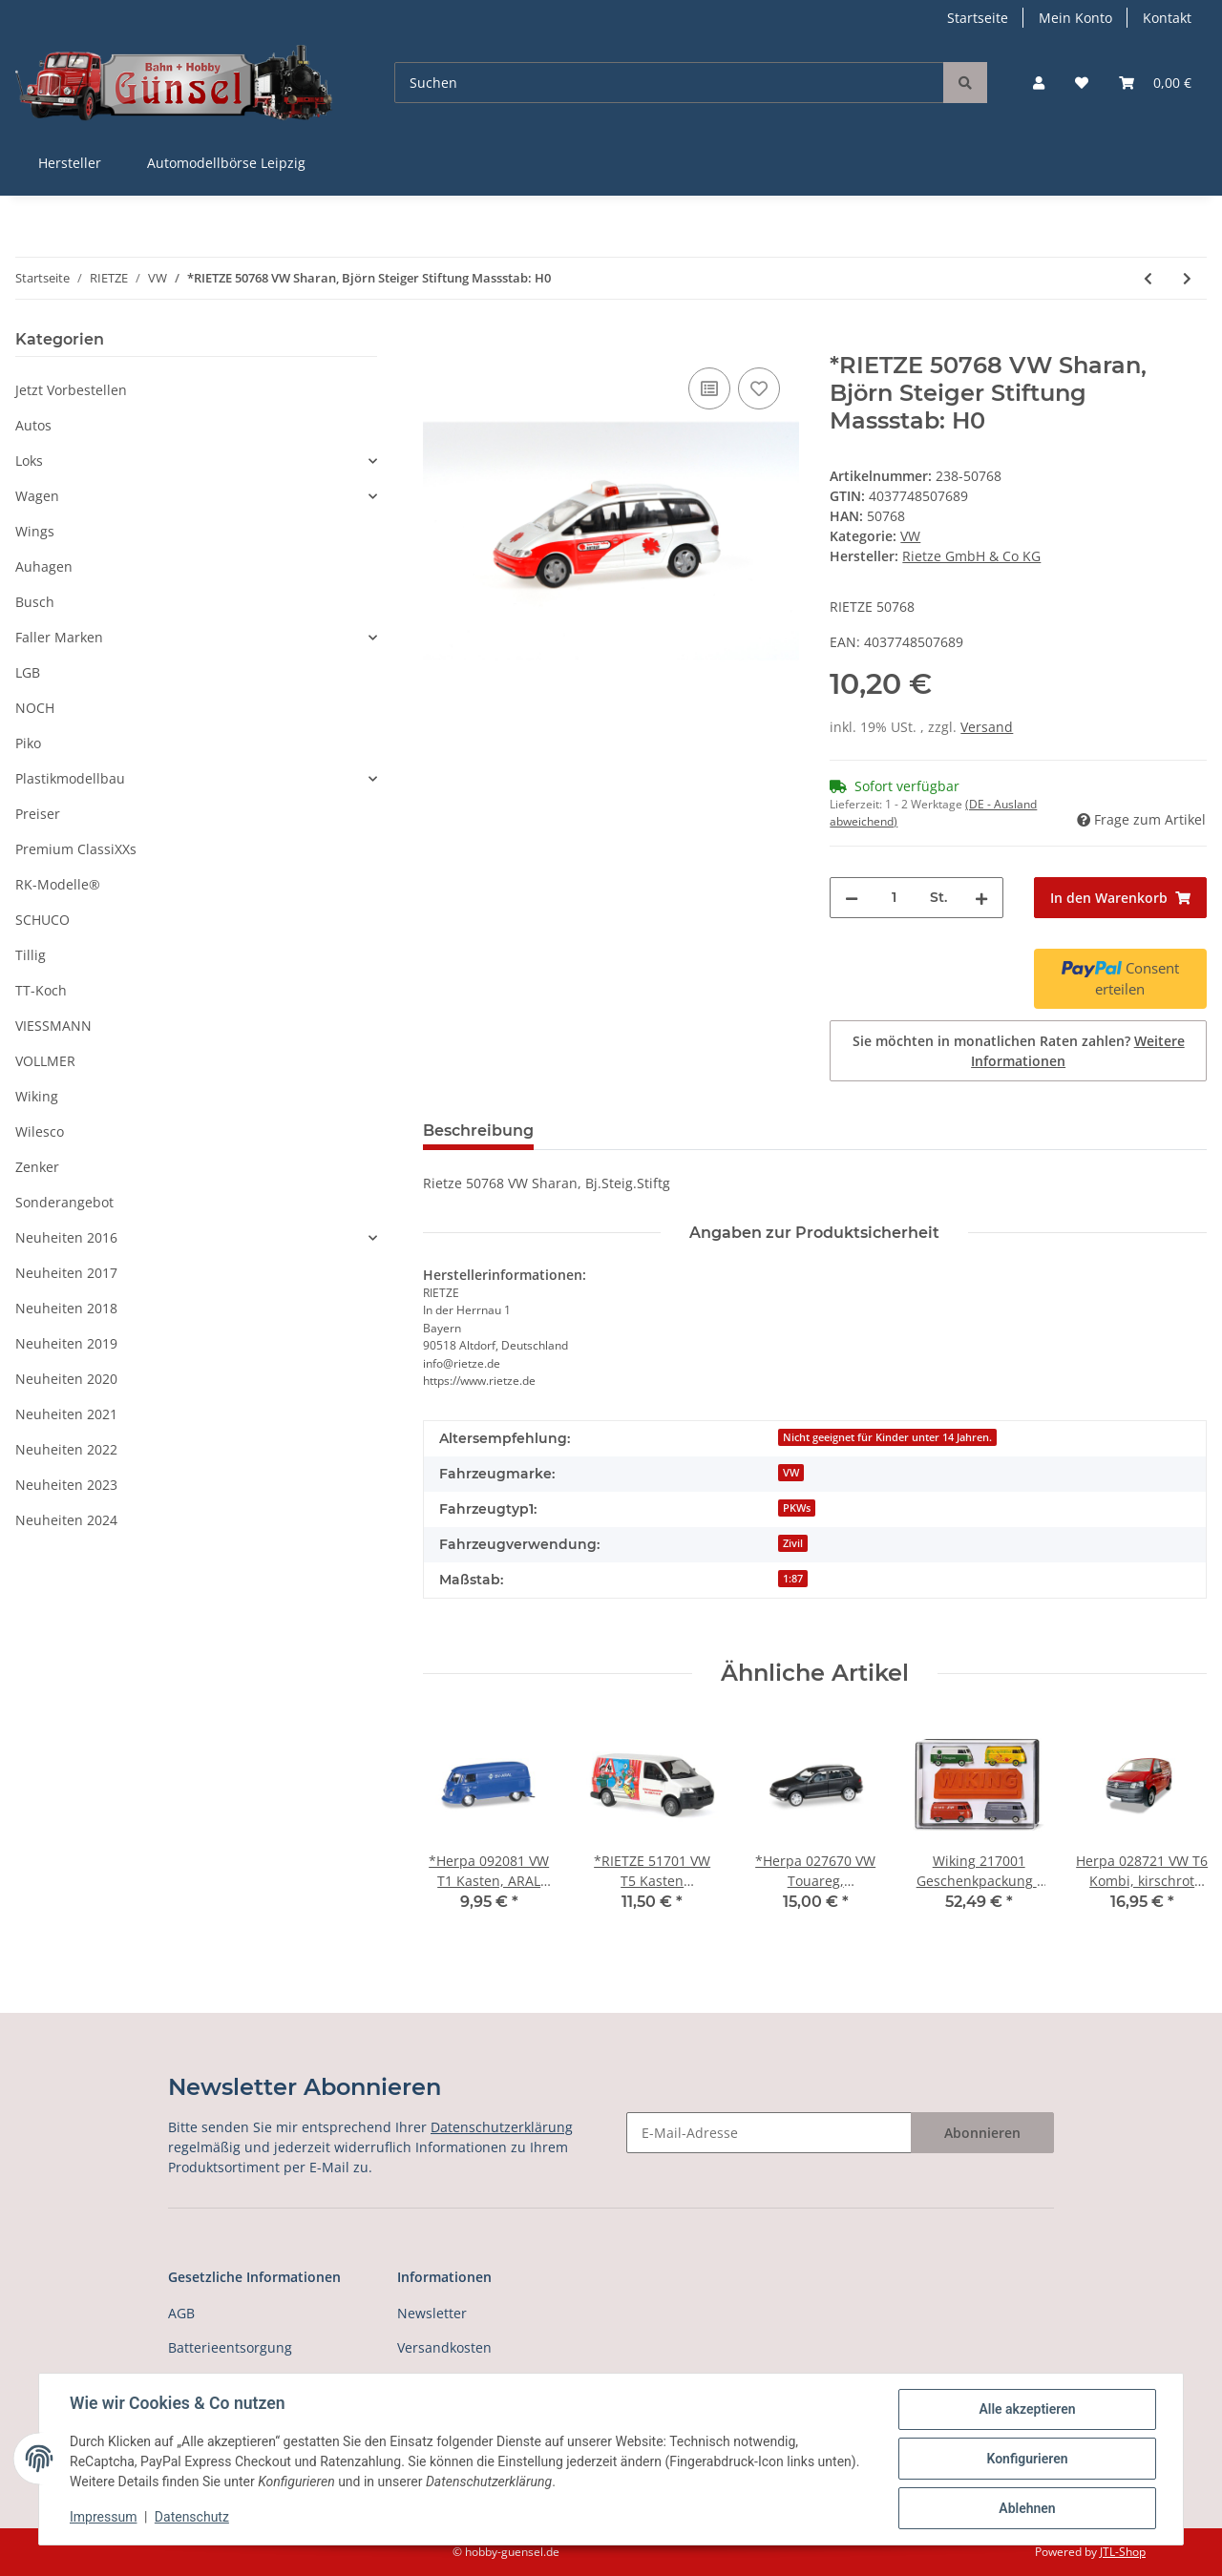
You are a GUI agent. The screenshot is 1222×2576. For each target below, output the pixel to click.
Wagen (37, 496)
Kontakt (1167, 18)
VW (910, 536)
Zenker (37, 1167)
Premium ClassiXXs (76, 849)
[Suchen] (669, 82)
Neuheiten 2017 (66, 1273)
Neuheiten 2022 (66, 1449)
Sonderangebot (64, 1202)
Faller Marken (59, 637)
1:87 (793, 1578)
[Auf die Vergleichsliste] (709, 388)
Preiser (37, 814)
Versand (986, 727)
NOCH (34, 708)
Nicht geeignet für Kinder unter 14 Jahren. (887, 1437)
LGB (27, 672)
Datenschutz (192, 2516)
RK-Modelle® (57, 884)
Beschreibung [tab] (478, 1130)
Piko (28, 743)
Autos (33, 425)
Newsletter (432, 2313)
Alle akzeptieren (1027, 2409)
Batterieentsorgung (230, 2347)
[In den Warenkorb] (438, 341)
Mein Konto (1075, 18)
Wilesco (39, 1131)
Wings (34, 531)
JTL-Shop (1123, 2552)
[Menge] (894, 897)
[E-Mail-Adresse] (769, 2132)
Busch (34, 602)
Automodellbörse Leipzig (226, 163)
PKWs (797, 1508)
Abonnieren (982, 2133)
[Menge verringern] (852, 897)
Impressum (103, 2516)
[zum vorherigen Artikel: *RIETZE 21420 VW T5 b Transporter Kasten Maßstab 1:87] (1148, 278)
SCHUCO (42, 920)
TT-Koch (41, 990)
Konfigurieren (1026, 2458)
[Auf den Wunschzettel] (759, 388)
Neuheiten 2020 (66, 1379)
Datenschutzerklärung (502, 2127)
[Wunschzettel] (1082, 82)
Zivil (793, 1543)
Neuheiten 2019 (66, 1343)
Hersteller (69, 163)
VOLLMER (45, 1061)
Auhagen (44, 566)
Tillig (30, 955)
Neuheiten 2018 (66, 1308)
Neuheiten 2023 (66, 1485)
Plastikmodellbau (70, 778)
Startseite (977, 18)
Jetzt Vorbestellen (71, 390)
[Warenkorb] (1155, 82)
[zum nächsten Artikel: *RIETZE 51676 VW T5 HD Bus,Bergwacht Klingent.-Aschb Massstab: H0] (1187, 278)
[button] (1039, 82)
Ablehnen (1027, 2508)
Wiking (36, 1096)
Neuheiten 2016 (66, 1237)
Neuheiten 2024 (66, 1520)
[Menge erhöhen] (981, 897)
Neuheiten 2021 (66, 1414)
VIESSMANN (53, 1025)
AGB (181, 2313)
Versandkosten (444, 2347)
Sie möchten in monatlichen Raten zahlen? (1019, 1051)
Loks (29, 460)
